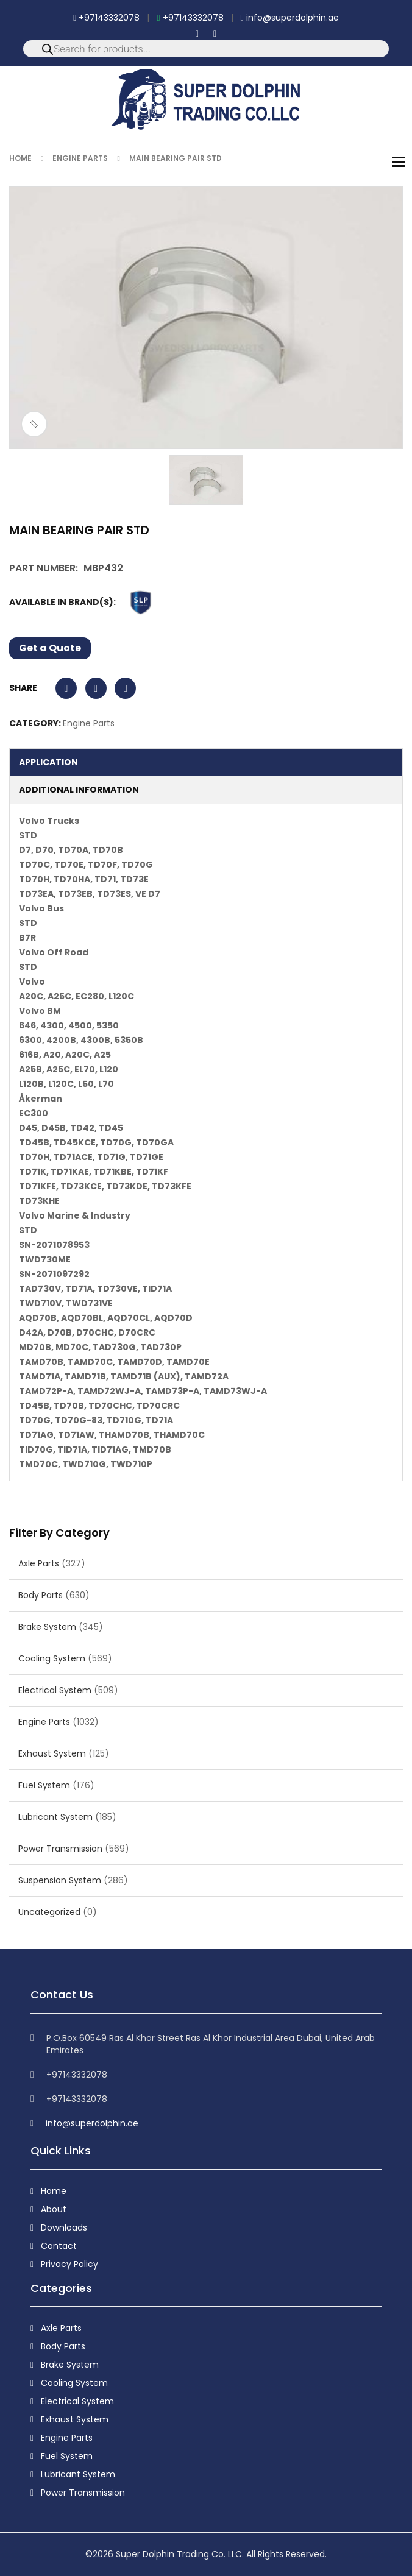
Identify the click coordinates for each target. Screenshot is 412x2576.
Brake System (47, 1627)
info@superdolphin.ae (290, 18)
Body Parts (40, 1595)
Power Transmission (60, 1848)
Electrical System (54, 1690)
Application (48, 762)
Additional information (79, 790)
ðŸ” (34, 424)
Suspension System (59, 1880)
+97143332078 (106, 18)
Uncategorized (49, 1912)
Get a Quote (50, 648)
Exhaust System (52, 1753)
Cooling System (51, 1658)
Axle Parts (38, 1563)
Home (20, 158)
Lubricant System (55, 1817)
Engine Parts (80, 158)
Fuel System (44, 1785)
